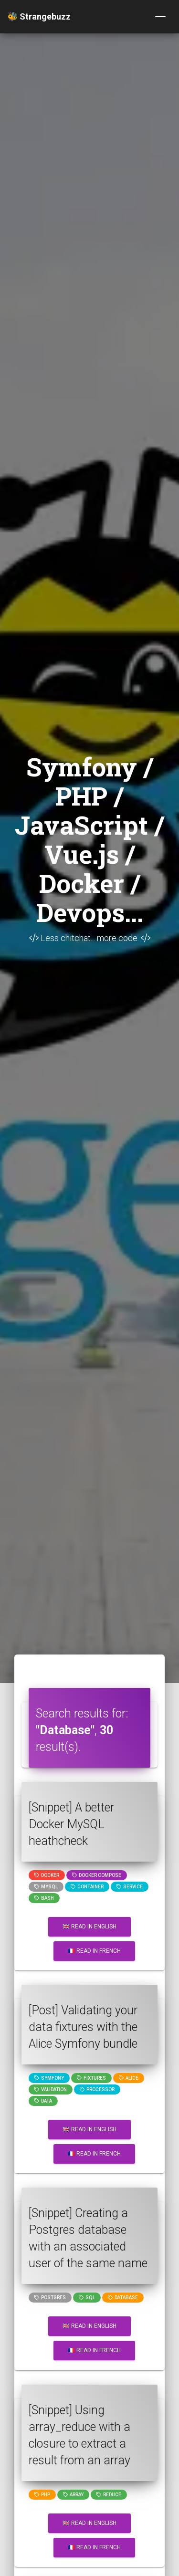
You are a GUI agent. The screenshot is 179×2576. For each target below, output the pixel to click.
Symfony (49, 2078)
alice (128, 2078)
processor (97, 2089)
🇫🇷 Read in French (94, 1951)
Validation (50, 2089)
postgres (50, 2297)
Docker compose (96, 1875)
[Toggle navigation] (160, 17)
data (43, 2101)
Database (123, 2297)
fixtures (91, 2078)
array (73, 2494)
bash (44, 1898)
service (129, 1886)
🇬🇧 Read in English (89, 1926)
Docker (46, 1875)
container (87, 1886)
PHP (42, 2494)
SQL (87, 2297)
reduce (108, 2494)
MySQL (46, 1886)
